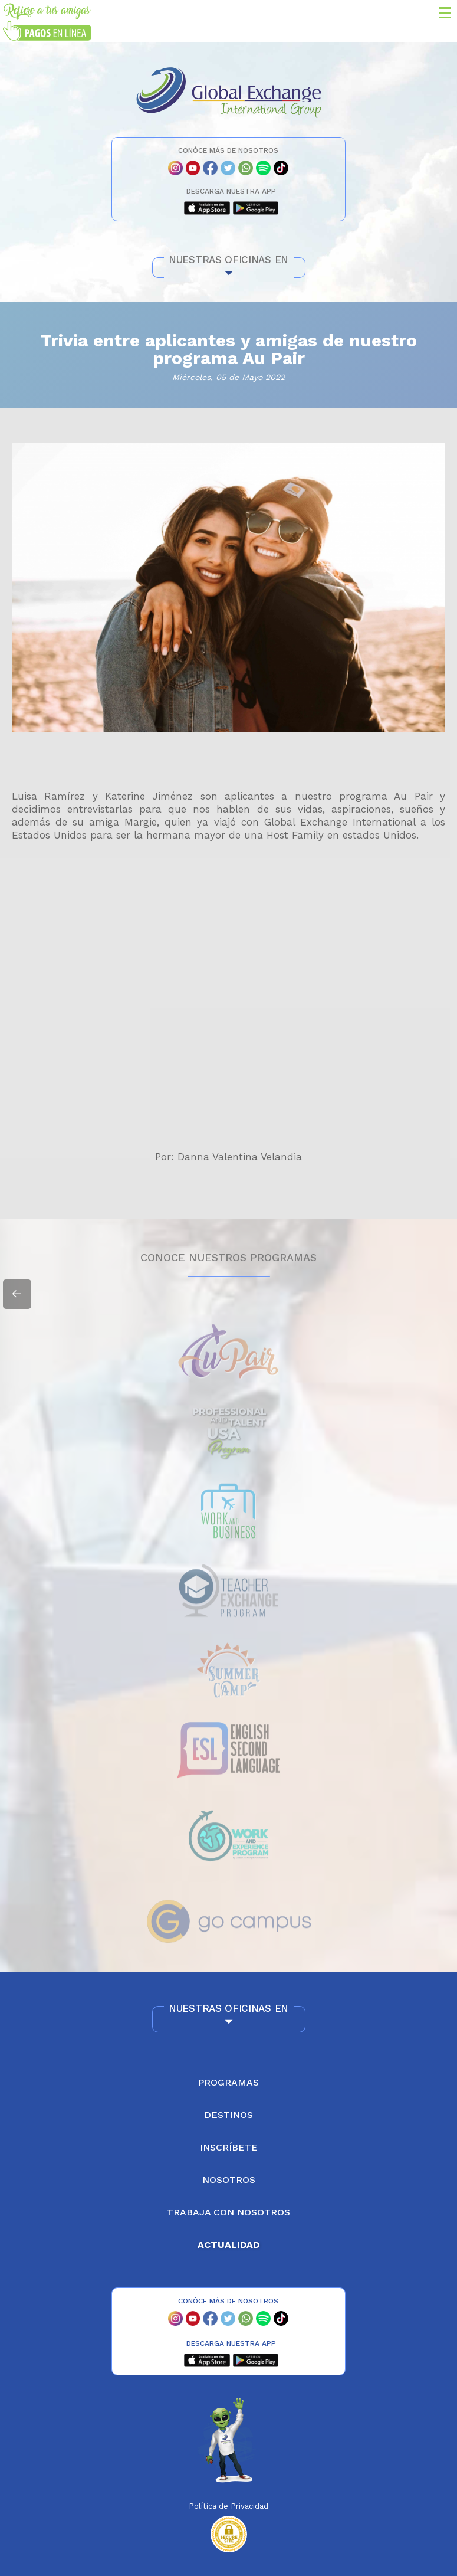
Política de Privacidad (228, 2506)
